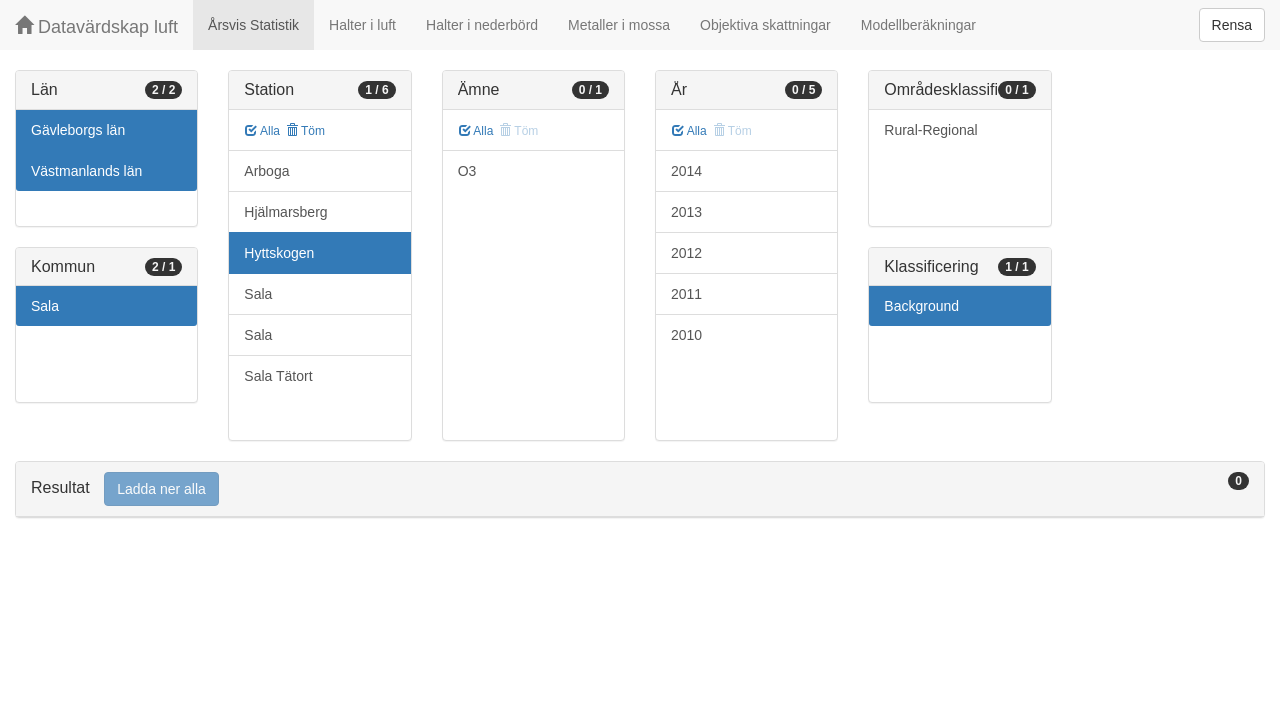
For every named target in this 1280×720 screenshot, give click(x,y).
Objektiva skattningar (765, 25)
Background (921, 306)
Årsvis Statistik (253, 25)
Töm (305, 131)
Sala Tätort (278, 376)
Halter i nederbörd (482, 25)
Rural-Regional (930, 130)
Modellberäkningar (918, 25)
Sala (45, 306)
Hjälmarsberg (285, 212)
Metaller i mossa (619, 25)
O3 (467, 171)
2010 (686, 335)
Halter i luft (362, 25)
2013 (686, 212)
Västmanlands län (86, 171)
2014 (686, 171)
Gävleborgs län (78, 130)
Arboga (266, 171)
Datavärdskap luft (96, 26)
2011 (686, 294)
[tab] (640, 489)
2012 (686, 253)
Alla (262, 131)
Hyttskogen (279, 253)
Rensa (1232, 25)
